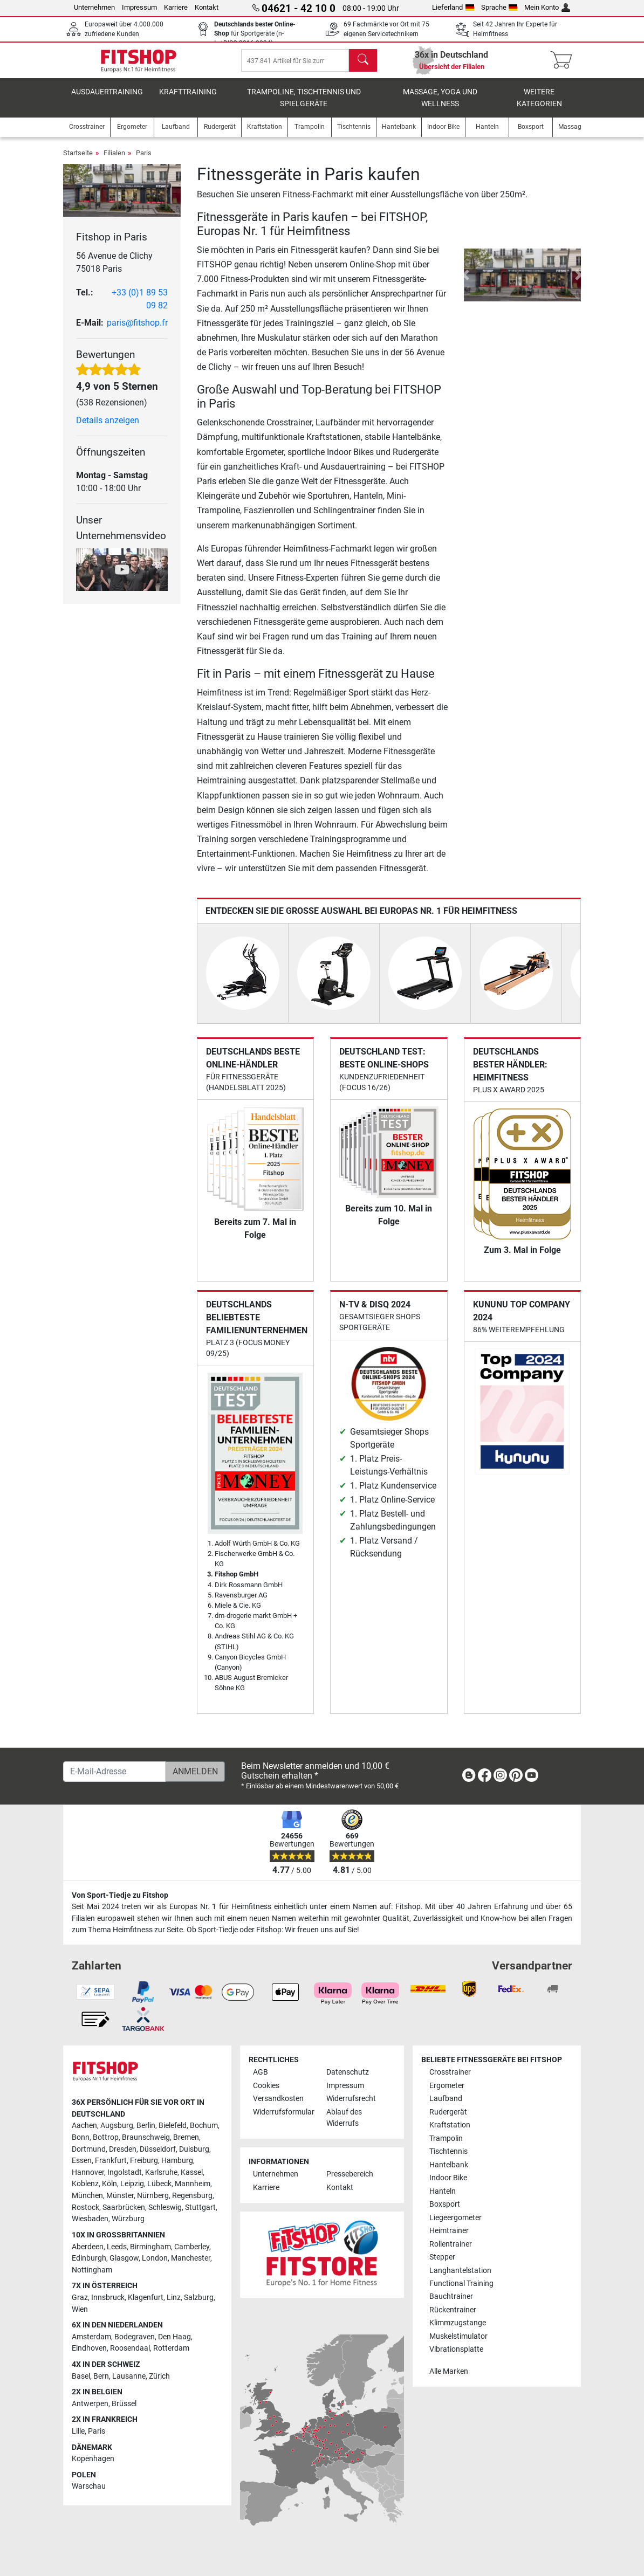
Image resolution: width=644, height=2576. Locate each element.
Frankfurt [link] (111, 2160)
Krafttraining (188, 99)
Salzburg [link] (199, 2297)
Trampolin (446, 2138)
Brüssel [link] (124, 2403)
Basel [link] (81, 2376)
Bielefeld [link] (173, 2126)
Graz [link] (80, 2297)
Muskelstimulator (458, 2336)
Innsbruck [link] (108, 2297)
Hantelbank (448, 2164)
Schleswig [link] (165, 2207)
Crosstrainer (450, 2072)
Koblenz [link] (85, 2184)
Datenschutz (347, 2072)
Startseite (78, 160)
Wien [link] (80, 2309)
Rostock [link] (85, 2207)
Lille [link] (78, 2431)
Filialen (114, 160)
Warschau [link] (89, 2486)
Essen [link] (82, 2160)
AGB (260, 2072)
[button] (466, 282)
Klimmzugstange (457, 2323)
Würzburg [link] (128, 2218)
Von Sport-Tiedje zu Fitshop (120, 1895)
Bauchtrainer (451, 2297)
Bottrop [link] (106, 2137)
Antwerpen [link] (90, 2403)
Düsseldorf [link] (158, 2149)
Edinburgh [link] (89, 2258)
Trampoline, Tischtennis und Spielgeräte (304, 105)
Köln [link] (109, 2184)
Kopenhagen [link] (93, 2458)
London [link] (155, 2258)
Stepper (442, 2257)
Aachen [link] (84, 2126)
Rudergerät (448, 2112)
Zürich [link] (159, 2376)
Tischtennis (448, 2151)
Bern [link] (101, 2376)
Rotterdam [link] (171, 2348)
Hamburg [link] (177, 2160)
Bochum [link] (204, 2126)
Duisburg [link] (194, 2149)
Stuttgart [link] (200, 2207)
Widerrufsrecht (351, 2098)
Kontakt (206, 7)
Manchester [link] (190, 2258)
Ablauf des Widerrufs (344, 2118)
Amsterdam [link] (91, 2336)
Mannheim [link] (192, 2184)
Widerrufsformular (283, 2112)
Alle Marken (448, 2371)
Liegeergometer (455, 2217)
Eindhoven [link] (89, 2348)
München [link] (87, 2195)
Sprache (499, 7)
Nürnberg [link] (153, 2195)
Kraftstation (449, 2125)
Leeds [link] (117, 2246)
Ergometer (446, 2085)
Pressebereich (349, 2174)
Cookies (266, 2085)
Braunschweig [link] (146, 2137)
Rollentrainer (450, 2244)
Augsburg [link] (116, 2126)
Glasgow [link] (124, 2258)
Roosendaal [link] (130, 2348)
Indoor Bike (448, 2177)
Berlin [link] (145, 2126)
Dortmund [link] (89, 2149)
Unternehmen (94, 7)
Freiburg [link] (144, 2160)
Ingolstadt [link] (124, 2172)
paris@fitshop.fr (137, 330)
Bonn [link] (81, 2137)
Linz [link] (174, 2297)
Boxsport (444, 2204)
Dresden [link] (122, 2149)
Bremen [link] (186, 2137)
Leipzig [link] (132, 2184)
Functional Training (461, 2283)
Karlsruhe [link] (161, 2172)
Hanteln (442, 2191)
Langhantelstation (460, 2270)
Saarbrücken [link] (123, 2207)
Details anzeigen (107, 428)
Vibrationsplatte (456, 2349)
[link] (469, 1777)
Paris (144, 160)
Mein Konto (547, 7)
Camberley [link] (191, 2246)
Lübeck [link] (159, 2184)
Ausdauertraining (107, 99)
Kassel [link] (192, 2172)
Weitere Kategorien (539, 105)
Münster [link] (120, 2195)
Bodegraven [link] (134, 2336)
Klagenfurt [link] (145, 2297)
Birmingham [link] (150, 2246)
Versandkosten (278, 2098)
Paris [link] (96, 2431)
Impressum (139, 7)
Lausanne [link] (129, 2376)
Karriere (176, 7)
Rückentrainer (452, 2310)
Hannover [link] (88, 2172)
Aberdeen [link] (88, 2246)
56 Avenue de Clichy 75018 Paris (114, 269)
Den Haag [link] (174, 2336)
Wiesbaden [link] (90, 2218)
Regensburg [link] (192, 2195)
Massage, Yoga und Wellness (440, 105)
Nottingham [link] (92, 2270)
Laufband (445, 2098)
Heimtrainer (449, 2230)
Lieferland (453, 7)
